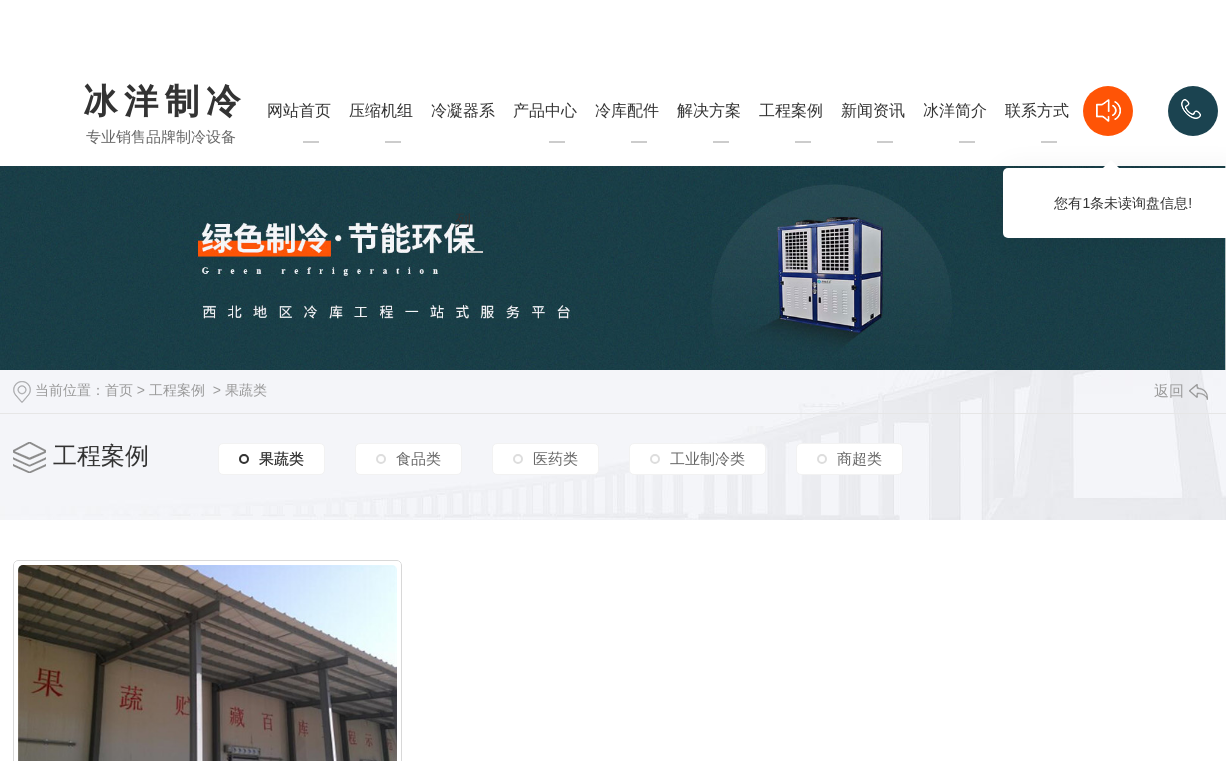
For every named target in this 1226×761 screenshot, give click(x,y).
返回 (1181, 390)
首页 (119, 390)
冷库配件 (627, 150)
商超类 (859, 458)
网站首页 (299, 150)
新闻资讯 (873, 150)
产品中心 (545, 150)
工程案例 (791, 150)
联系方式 (1037, 150)
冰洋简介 (955, 150)
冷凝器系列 (463, 205)
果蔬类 (246, 390)
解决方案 (709, 150)
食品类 (418, 458)
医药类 (555, 458)
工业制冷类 (707, 458)
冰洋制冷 (165, 103)
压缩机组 (381, 150)
